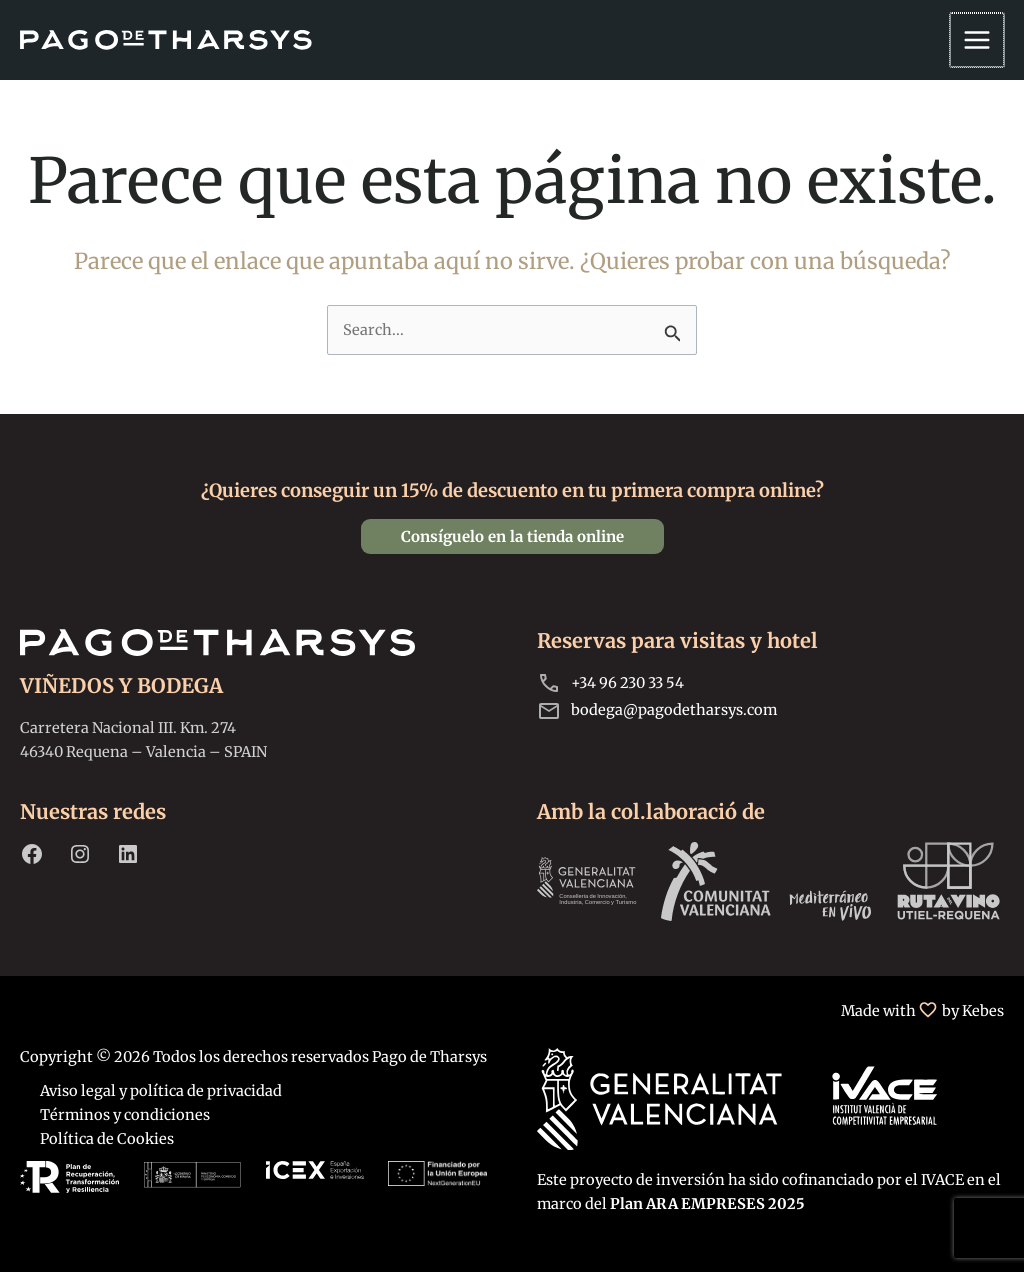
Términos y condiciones (125, 1115)
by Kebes (973, 1011)
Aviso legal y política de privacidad (161, 1091)
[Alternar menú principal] (978, 40)
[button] (512, 536)
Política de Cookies (107, 1139)
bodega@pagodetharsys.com (674, 710)
